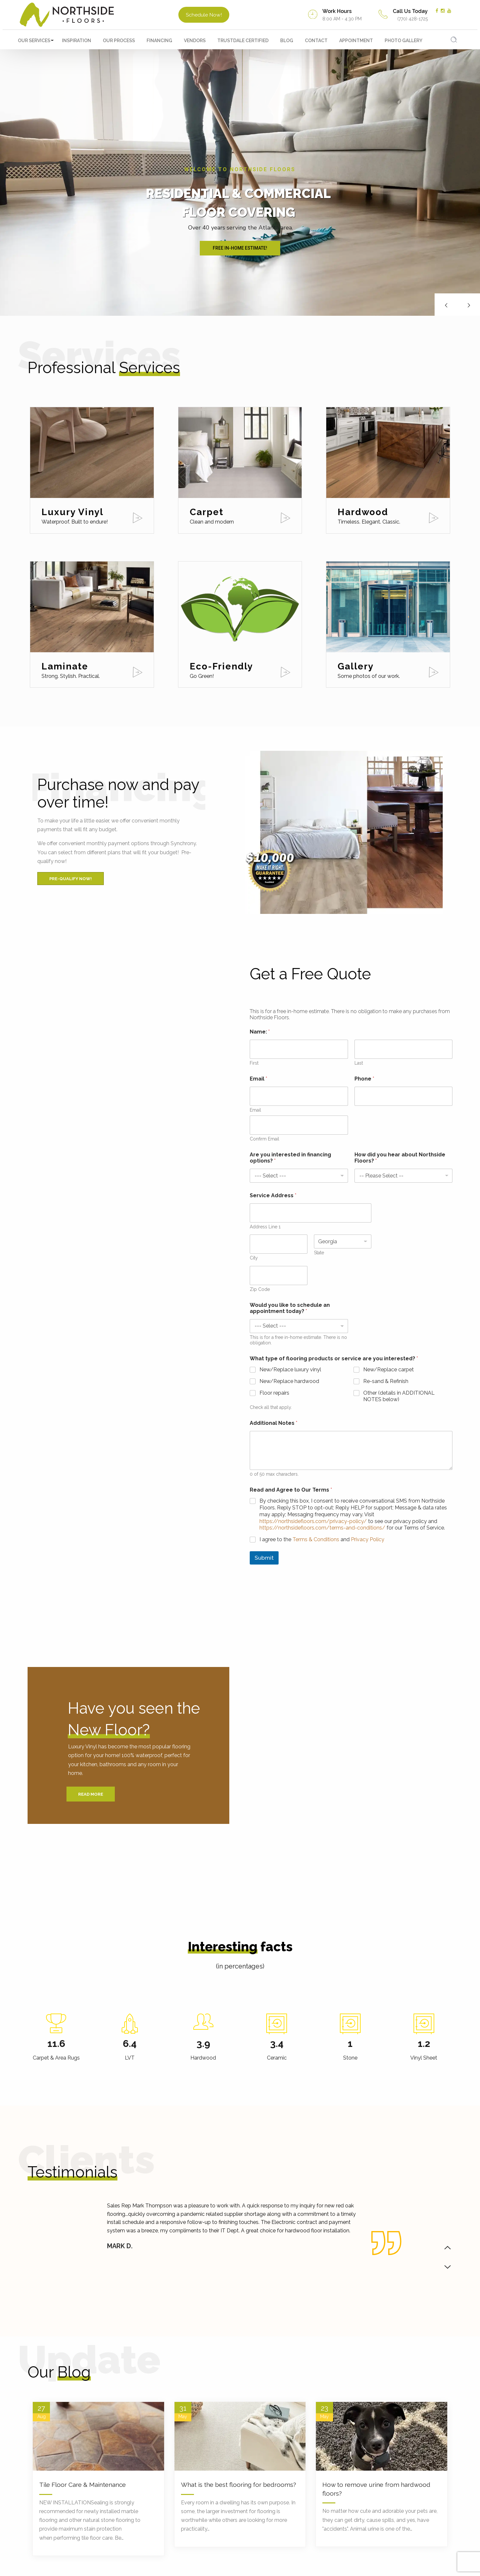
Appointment (356, 40)
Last (358, 1063)
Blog (286, 40)
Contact (316, 40)
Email (255, 1110)
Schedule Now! (204, 15)
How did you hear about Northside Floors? (399, 1158)
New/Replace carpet (388, 1369)
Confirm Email (264, 1138)
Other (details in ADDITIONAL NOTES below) (399, 1395)
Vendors (195, 40)
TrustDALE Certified (243, 40)
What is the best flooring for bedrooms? (238, 2484)
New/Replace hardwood (289, 1381)
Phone (364, 1079)
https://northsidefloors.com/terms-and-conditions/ (322, 1528)
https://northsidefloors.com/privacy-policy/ (313, 1521)
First (254, 1063)
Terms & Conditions (316, 1539)
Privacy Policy (367, 1539)
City (254, 1258)
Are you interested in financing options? (290, 1158)
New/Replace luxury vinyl (290, 1369)
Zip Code (260, 1289)
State (319, 1252)
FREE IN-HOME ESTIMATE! (240, 248)
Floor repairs (274, 1392)
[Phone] (403, 1096)
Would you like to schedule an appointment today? (290, 1308)
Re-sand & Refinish (385, 1381)
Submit (264, 1557)
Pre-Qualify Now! (70, 878)
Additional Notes (273, 1423)
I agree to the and (321, 1539)
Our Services (34, 40)
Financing (159, 40)
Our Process (119, 40)
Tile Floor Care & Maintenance (82, 2484)
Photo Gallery (403, 40)
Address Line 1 (265, 1226)
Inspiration (76, 40)
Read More (90, 1794)
